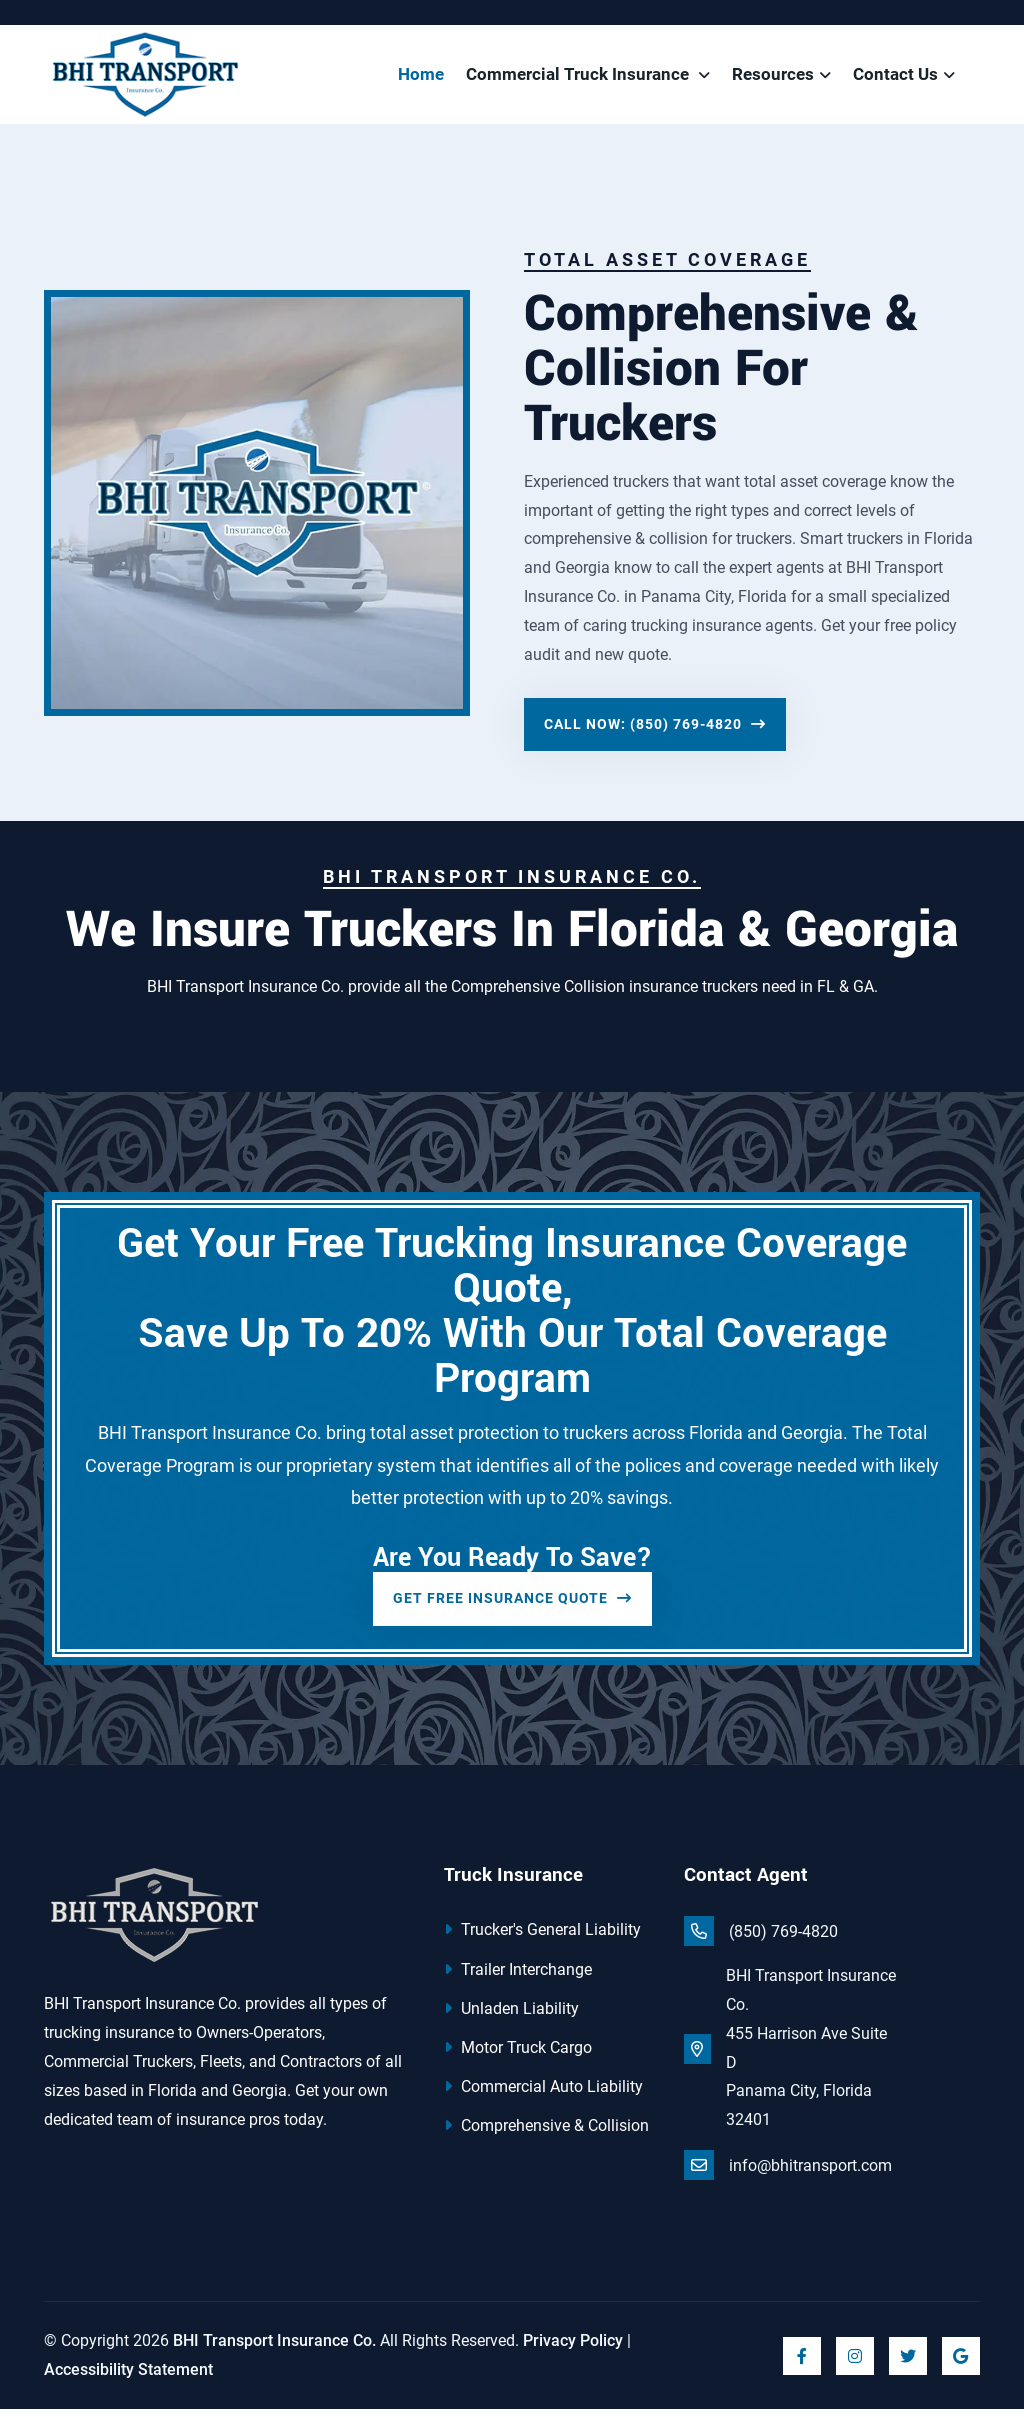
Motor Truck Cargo (518, 2058)
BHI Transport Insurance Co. (274, 2350)
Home (421, 80)
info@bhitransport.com (788, 2176)
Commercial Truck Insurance (579, 80)
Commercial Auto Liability (543, 2097)
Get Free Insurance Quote (512, 1609)
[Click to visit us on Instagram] (855, 2366)
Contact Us (895, 80)
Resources (773, 80)
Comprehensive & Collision (546, 2136)
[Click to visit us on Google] (961, 2366)
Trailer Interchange (518, 1979)
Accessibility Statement (128, 2379)
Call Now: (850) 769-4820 (655, 735)
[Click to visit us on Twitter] (908, 2366)
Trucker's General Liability (542, 1940)
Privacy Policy (573, 2350)
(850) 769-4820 (761, 1942)
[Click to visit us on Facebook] (802, 2366)
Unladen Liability (511, 2018)
